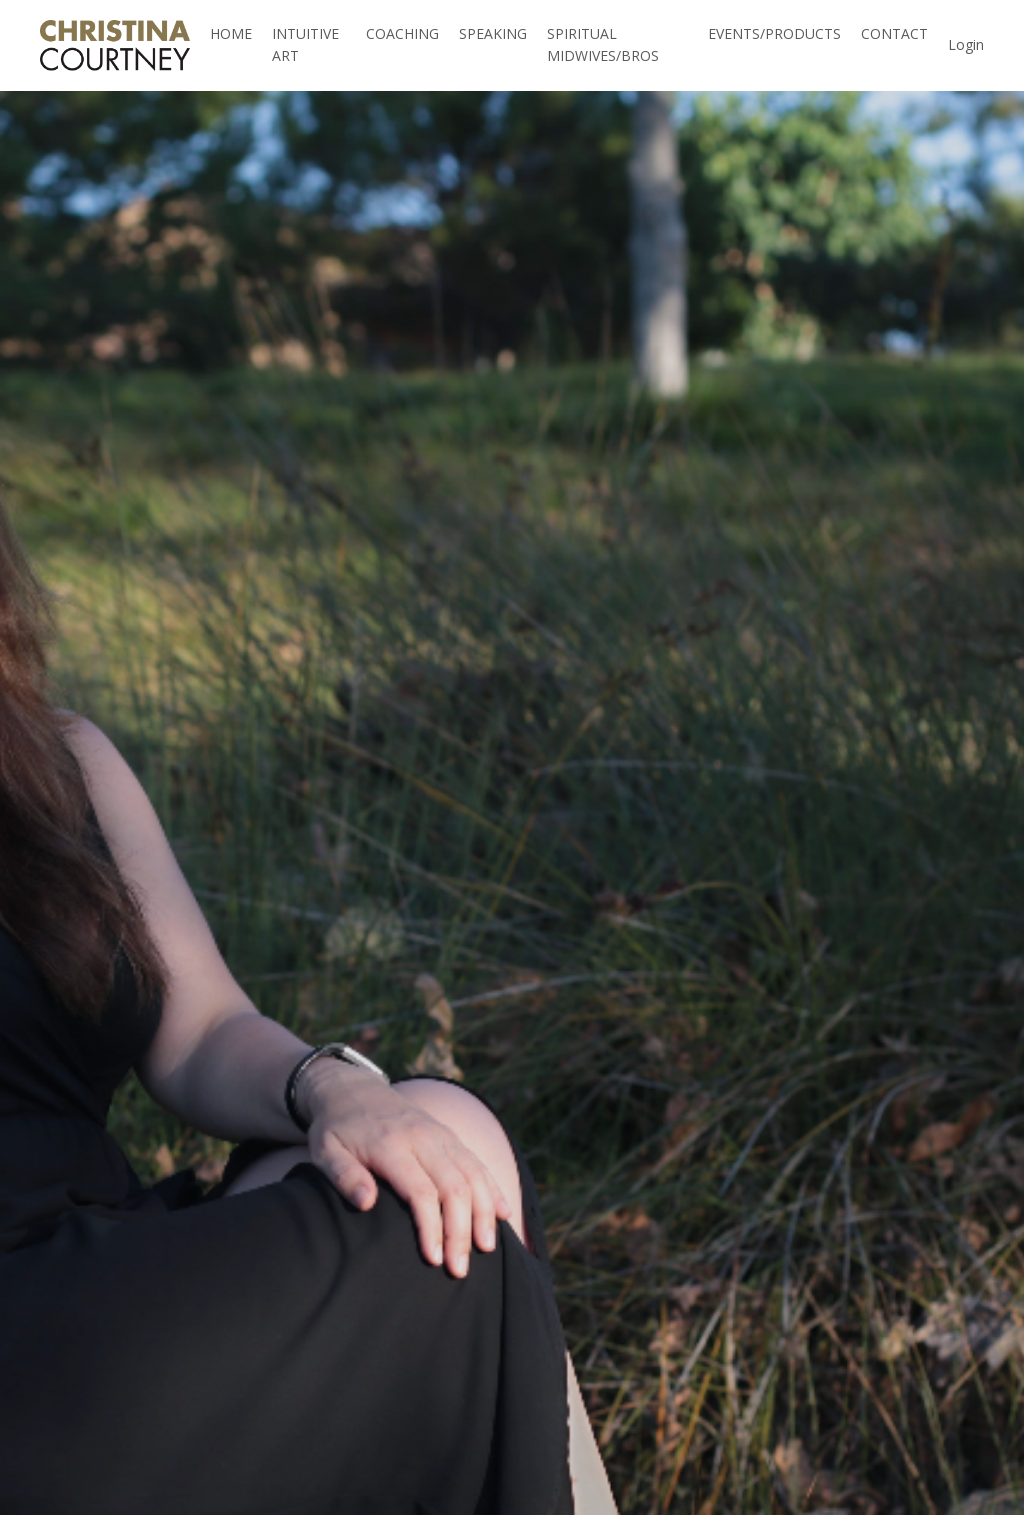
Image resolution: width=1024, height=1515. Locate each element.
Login (966, 44)
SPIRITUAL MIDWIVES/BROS (603, 44)
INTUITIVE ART (305, 44)
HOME (231, 33)
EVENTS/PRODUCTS (774, 33)
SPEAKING (493, 33)
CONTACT (894, 33)
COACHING (402, 33)
